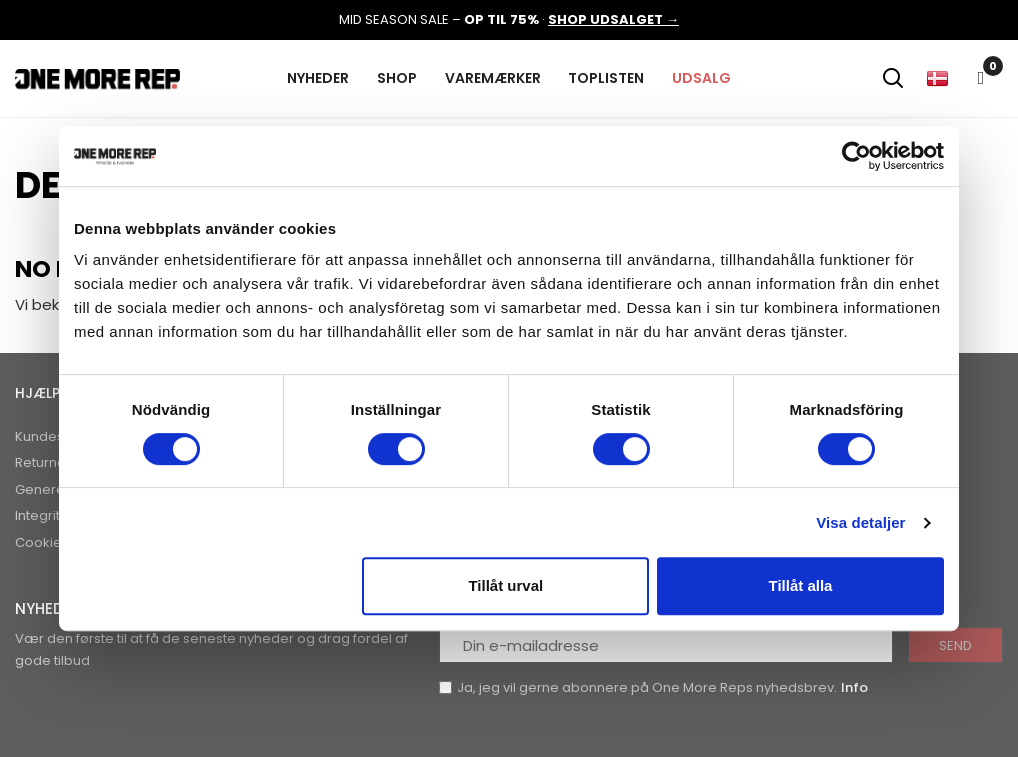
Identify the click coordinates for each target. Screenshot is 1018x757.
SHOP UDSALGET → (613, 19)
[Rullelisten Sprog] (937, 78)
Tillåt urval (505, 585)
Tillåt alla (800, 585)
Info (854, 687)
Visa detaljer (860, 522)
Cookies (42, 542)
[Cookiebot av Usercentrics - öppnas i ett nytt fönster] (856, 156)
